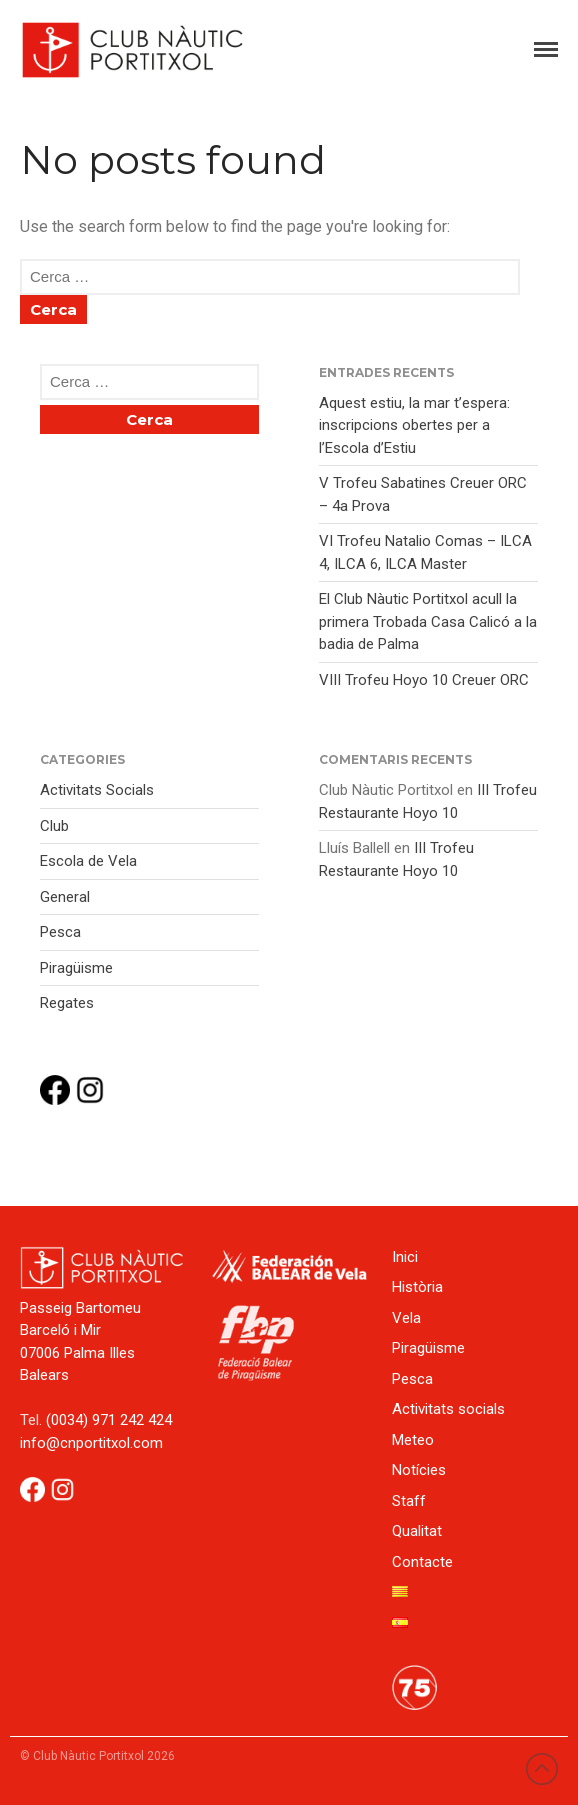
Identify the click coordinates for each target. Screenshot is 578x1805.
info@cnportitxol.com (91, 1443)
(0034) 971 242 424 (109, 1420)
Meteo (413, 1440)
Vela (406, 1318)
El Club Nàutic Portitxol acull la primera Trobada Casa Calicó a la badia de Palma (428, 621)
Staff (409, 1501)
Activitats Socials (97, 790)
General (65, 897)
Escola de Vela (88, 861)
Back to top (542, 1769)
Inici (405, 1257)
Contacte (422, 1562)
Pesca (60, 932)
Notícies (419, 1470)
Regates (67, 1003)
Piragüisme (76, 968)
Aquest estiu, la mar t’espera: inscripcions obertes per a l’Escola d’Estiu (414, 425)
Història (417, 1287)
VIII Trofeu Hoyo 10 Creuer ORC (424, 680)
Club (54, 826)
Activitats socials (448, 1409)
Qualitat (417, 1531)
